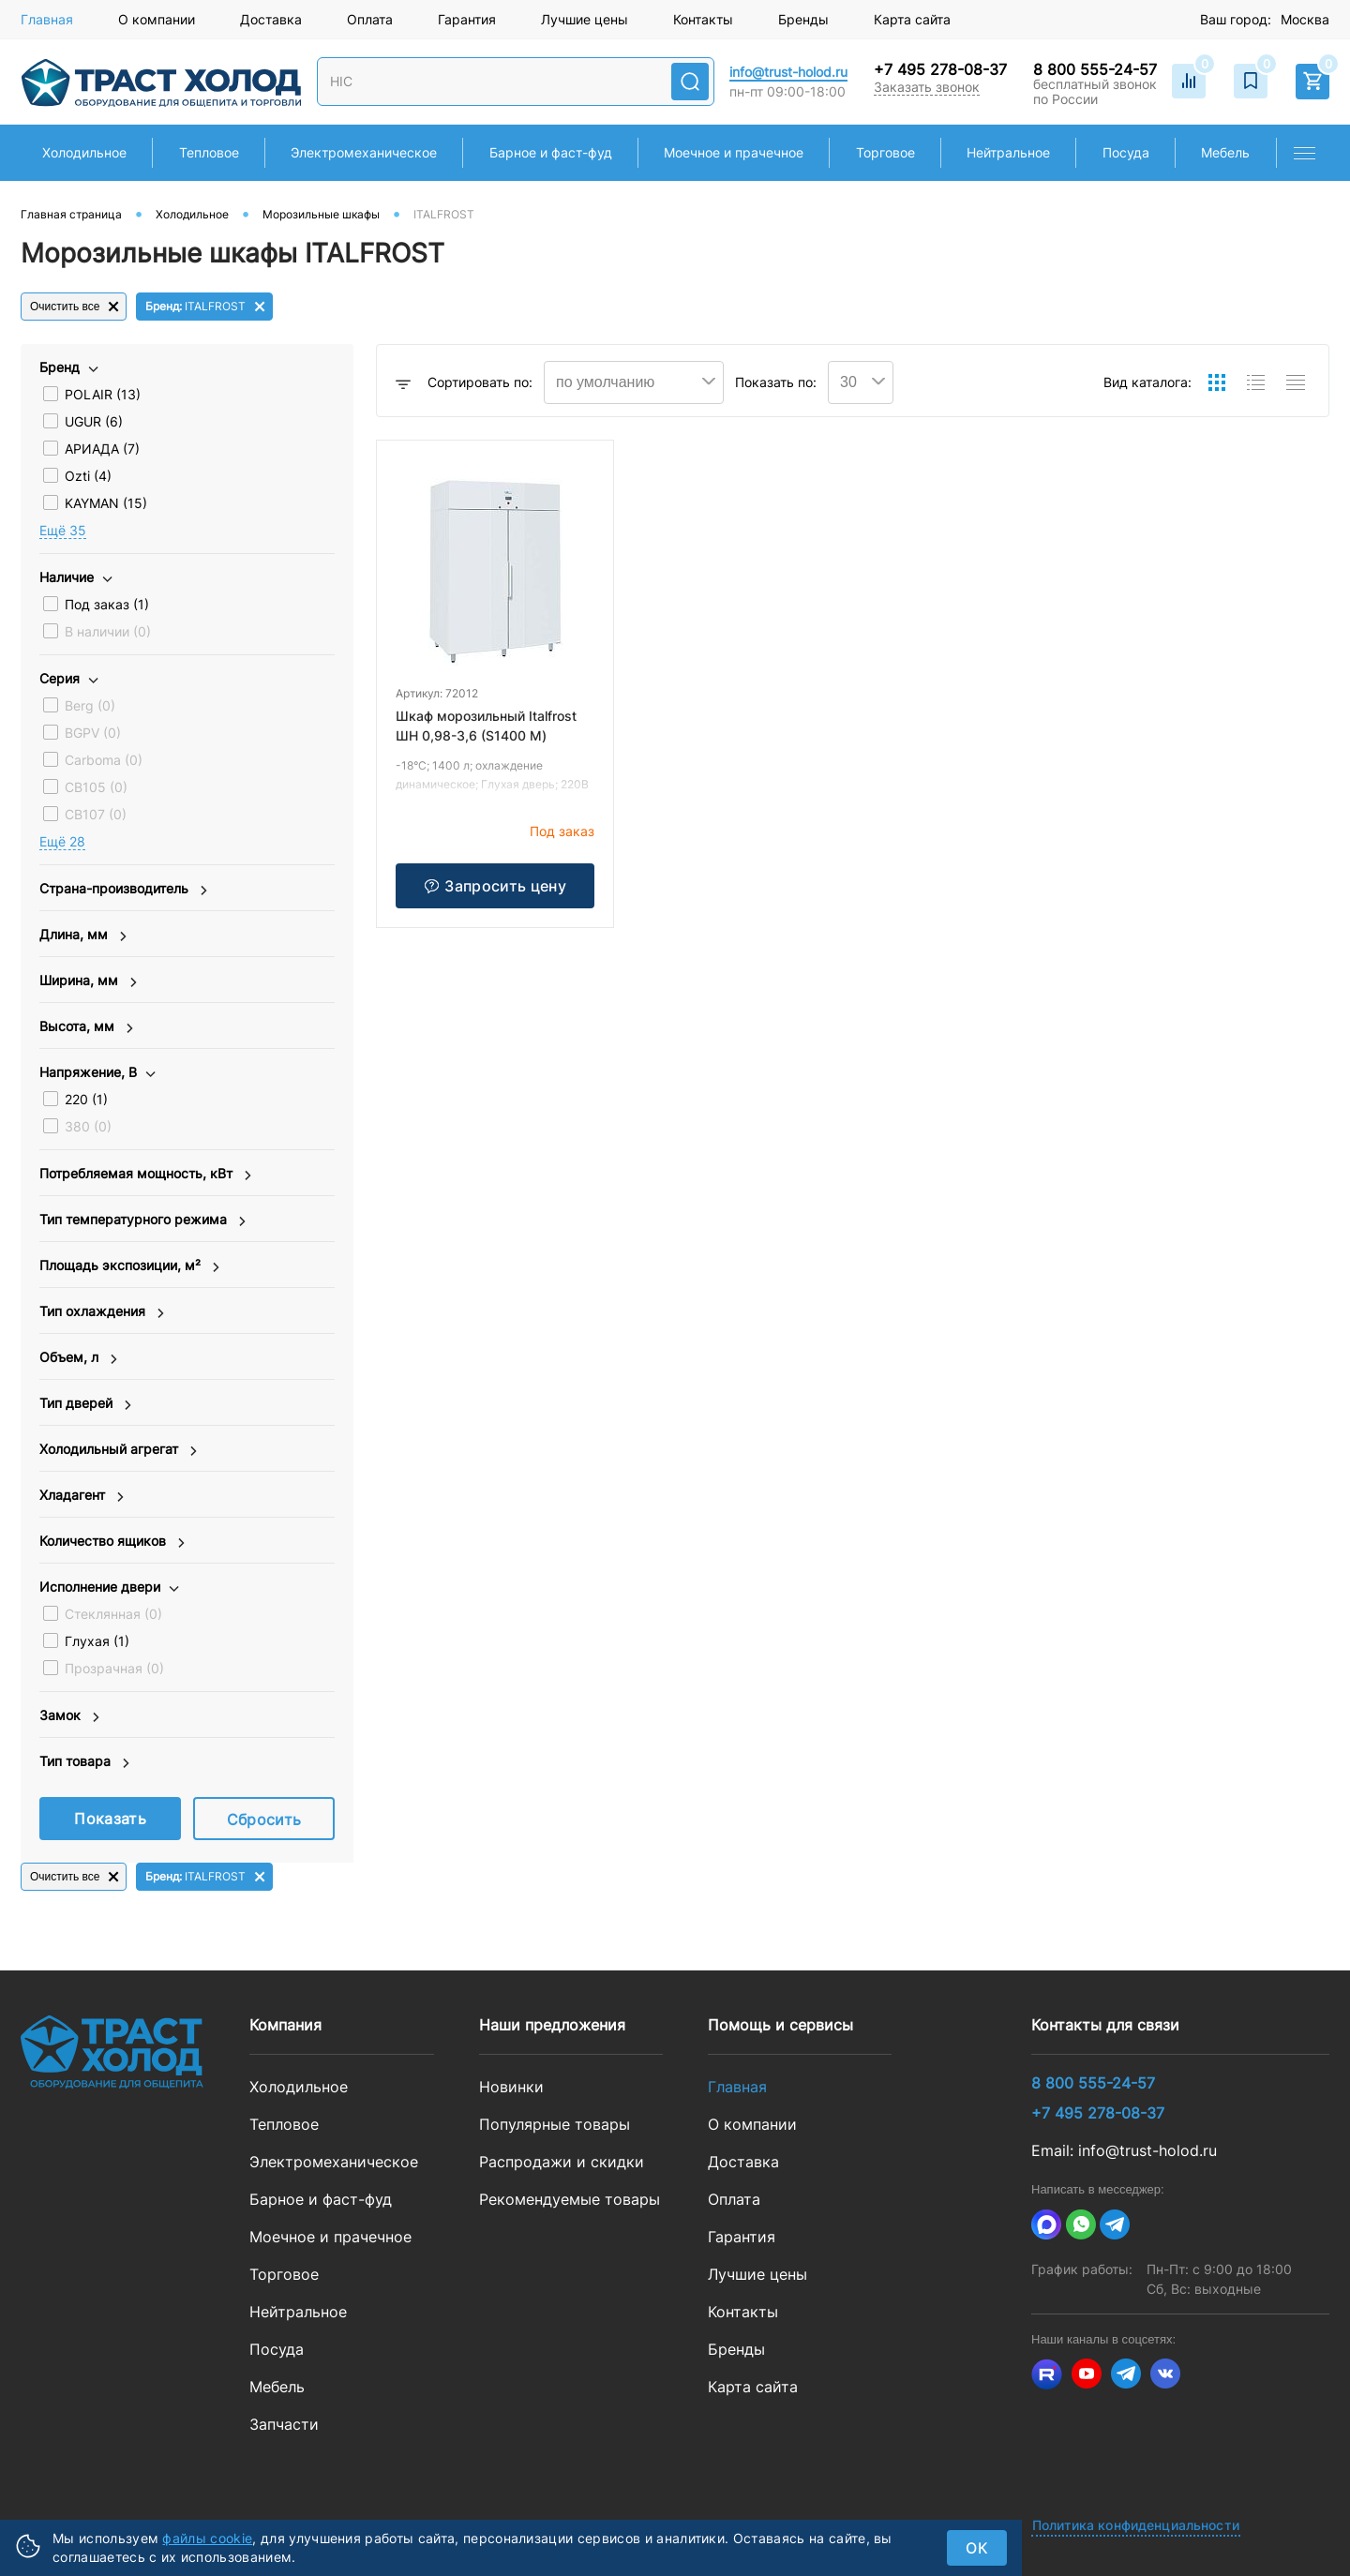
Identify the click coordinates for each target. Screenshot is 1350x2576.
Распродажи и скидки (561, 2161)
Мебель (277, 2386)
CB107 (96, 814)
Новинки (511, 2086)
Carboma (103, 760)
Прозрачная (114, 1668)
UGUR (94, 421)
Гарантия (467, 19)
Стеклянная (113, 1614)
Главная (47, 19)
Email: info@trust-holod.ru (1124, 2150)
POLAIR (103, 394)
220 (86, 1099)
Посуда (276, 2349)
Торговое (284, 2274)
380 (88, 1126)
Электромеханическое (333, 2161)
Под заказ (107, 604)
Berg (90, 705)
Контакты (703, 19)
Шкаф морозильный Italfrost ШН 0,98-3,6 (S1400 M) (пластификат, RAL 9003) (486, 735)
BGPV (93, 733)
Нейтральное (298, 2311)
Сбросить (264, 1819)
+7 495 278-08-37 (940, 69)
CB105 (96, 787)
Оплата (370, 19)
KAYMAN (106, 503)
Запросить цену (494, 885)
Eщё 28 (62, 841)
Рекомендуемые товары (569, 2199)
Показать (110, 1818)
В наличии (108, 631)
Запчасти (284, 2424)
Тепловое (284, 2124)
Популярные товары (554, 2124)
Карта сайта (912, 19)
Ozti (88, 476)
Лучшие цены (584, 19)
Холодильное (298, 2086)
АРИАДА (102, 449)
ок (977, 2548)
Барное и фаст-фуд (320, 2199)
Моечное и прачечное (330, 2236)
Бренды (803, 19)
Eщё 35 (62, 530)
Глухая (97, 1641)
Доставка (271, 19)
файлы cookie (207, 2538)
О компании (156, 19)
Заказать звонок (927, 87)
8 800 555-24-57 (1095, 69)
